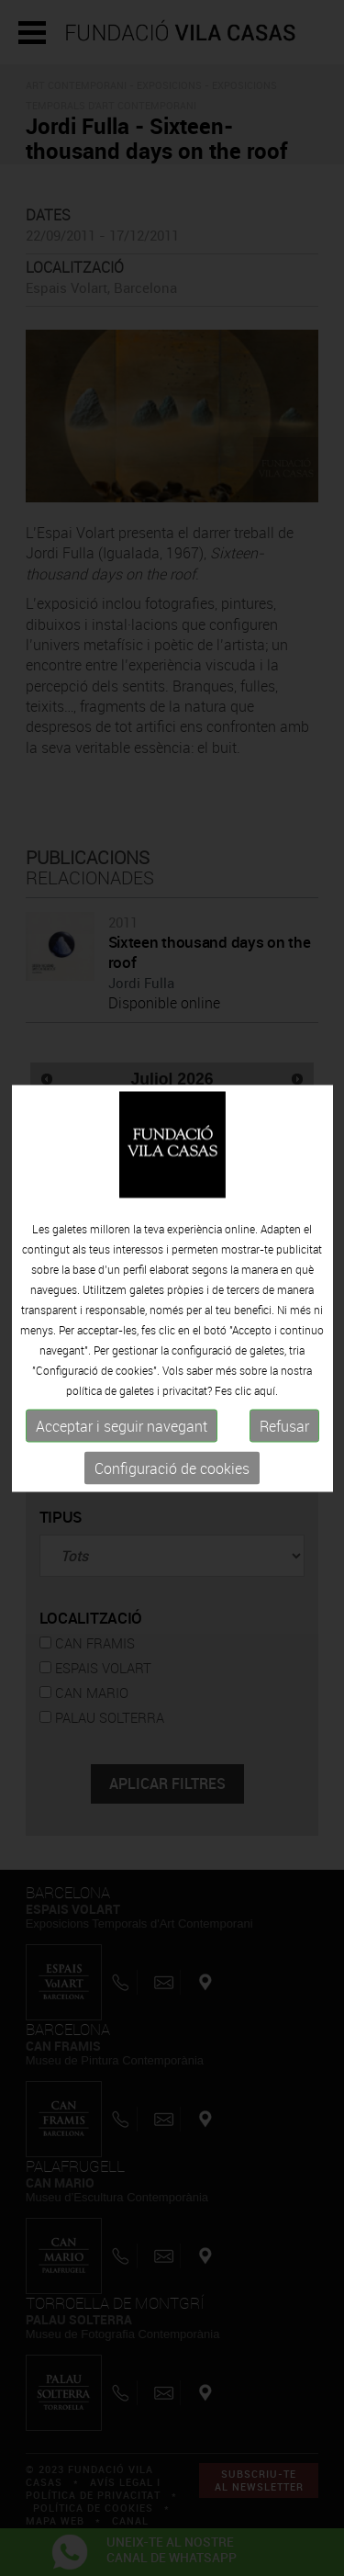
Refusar (284, 1426)
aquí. (266, 1390)
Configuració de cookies (172, 1468)
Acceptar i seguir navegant (121, 1426)
